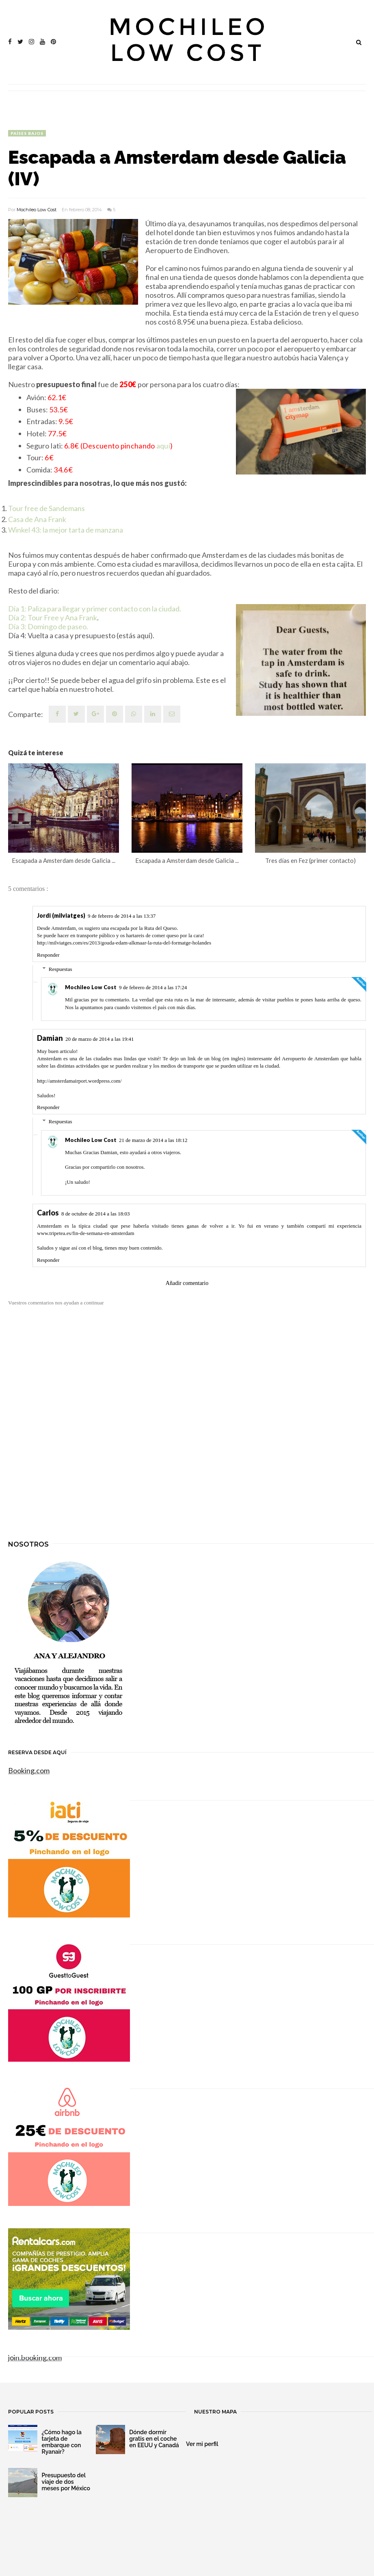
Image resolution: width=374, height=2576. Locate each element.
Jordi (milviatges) (61, 915)
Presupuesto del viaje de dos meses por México (66, 2482)
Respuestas (60, 969)
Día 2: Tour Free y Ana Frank (52, 617)
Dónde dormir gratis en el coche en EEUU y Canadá (154, 2438)
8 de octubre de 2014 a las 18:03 (95, 1214)
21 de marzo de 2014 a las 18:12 (153, 1140)
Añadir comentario (187, 1283)
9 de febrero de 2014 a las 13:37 (122, 916)
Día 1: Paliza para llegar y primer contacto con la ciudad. (94, 608)
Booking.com (29, 1770)
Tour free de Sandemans (46, 508)
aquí (163, 445)
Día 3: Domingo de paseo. (48, 626)
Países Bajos (27, 133)
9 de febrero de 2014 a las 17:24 (153, 987)
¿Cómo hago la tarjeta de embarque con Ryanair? (62, 2442)
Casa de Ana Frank (37, 519)
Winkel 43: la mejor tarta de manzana (66, 529)
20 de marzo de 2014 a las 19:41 (99, 1039)
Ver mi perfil (202, 2444)
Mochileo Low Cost (36, 209)
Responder (48, 955)
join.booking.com (35, 2357)
